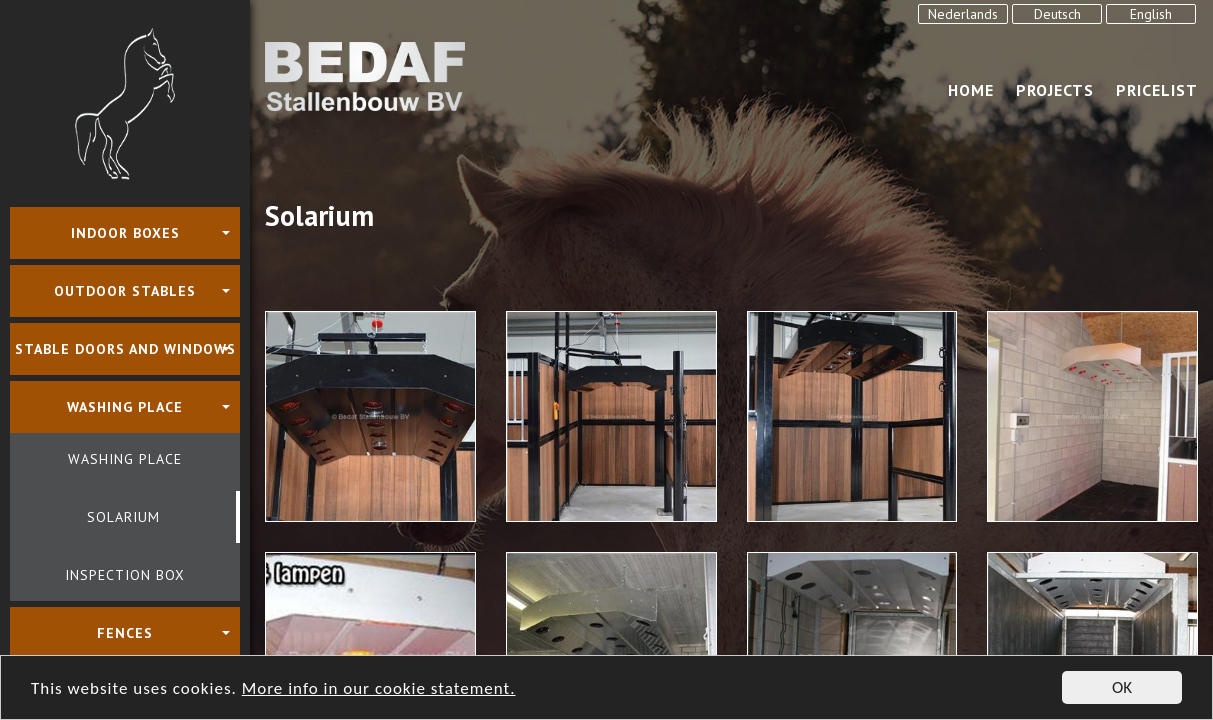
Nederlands (963, 14)
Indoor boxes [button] (125, 233)
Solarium (123, 517)
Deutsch (1057, 14)
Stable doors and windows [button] (125, 349)
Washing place (125, 459)
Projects (1055, 90)
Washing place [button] (125, 407)
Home (971, 90)
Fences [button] (125, 633)
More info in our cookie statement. (379, 689)
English (1151, 14)
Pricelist (1157, 90)
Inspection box (125, 575)
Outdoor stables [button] (125, 291)
